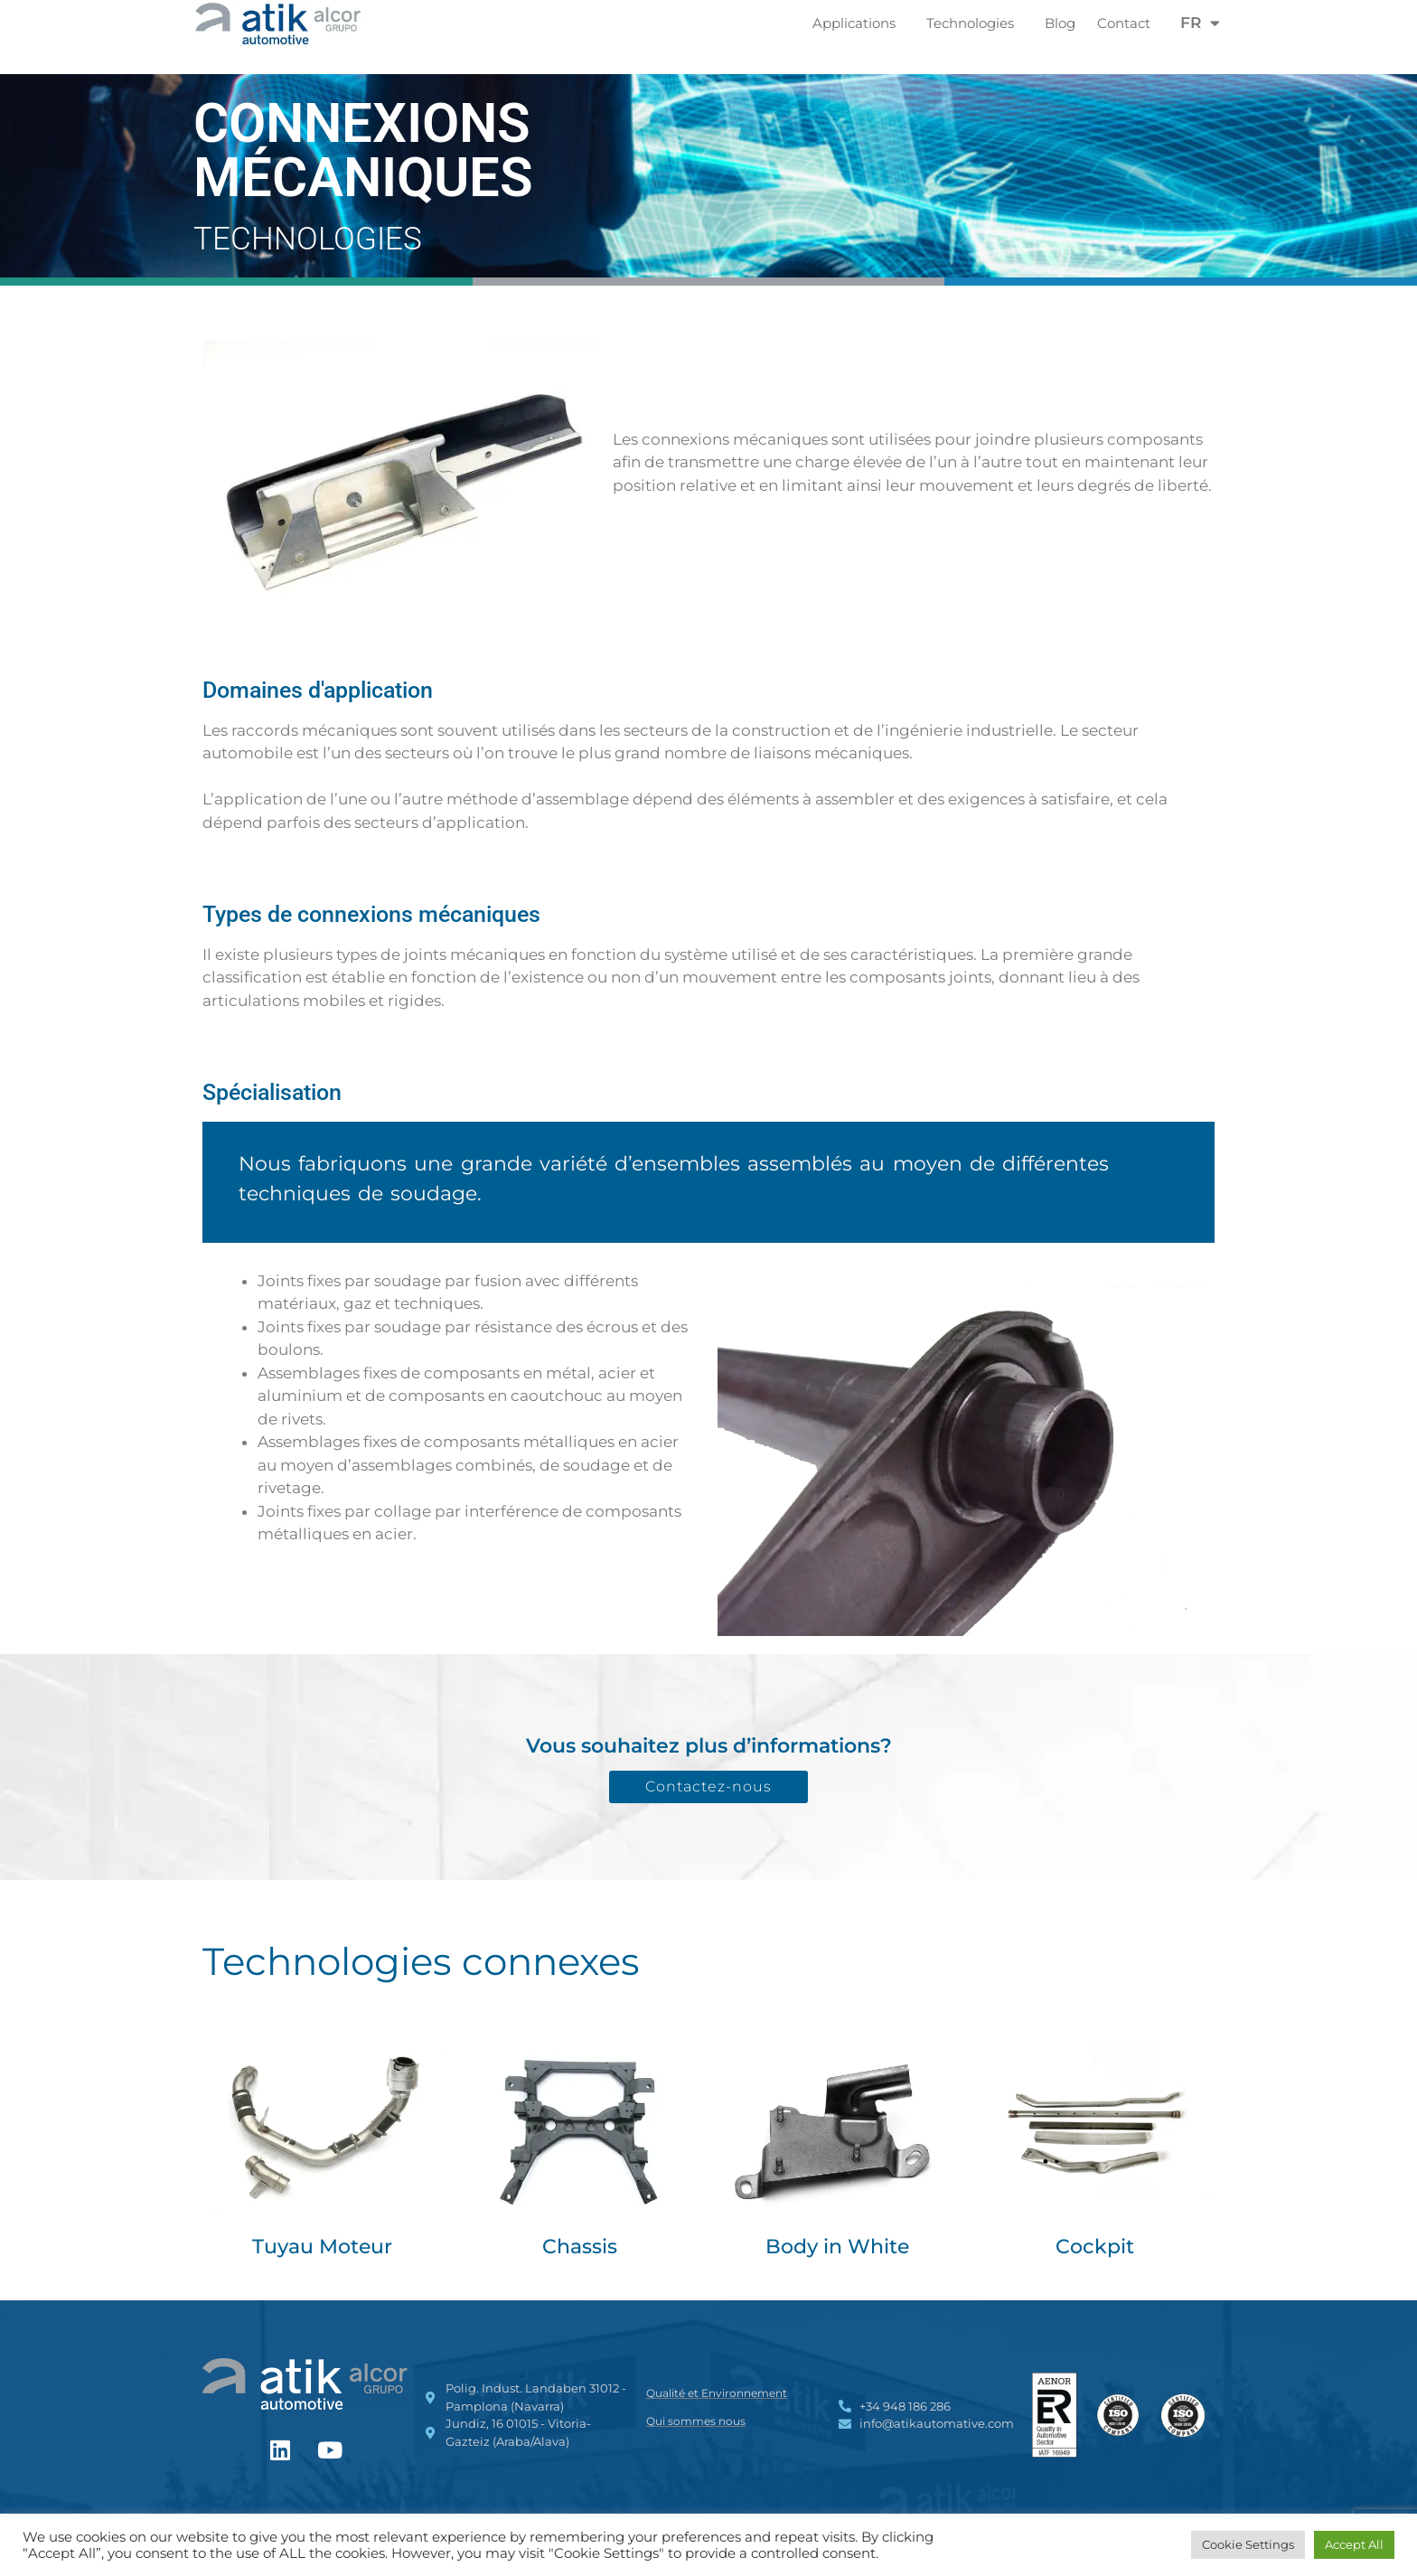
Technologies (974, 23)
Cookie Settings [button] (1248, 2544)
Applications (858, 23)
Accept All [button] (1354, 2544)
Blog (1060, 23)
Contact (1123, 23)
